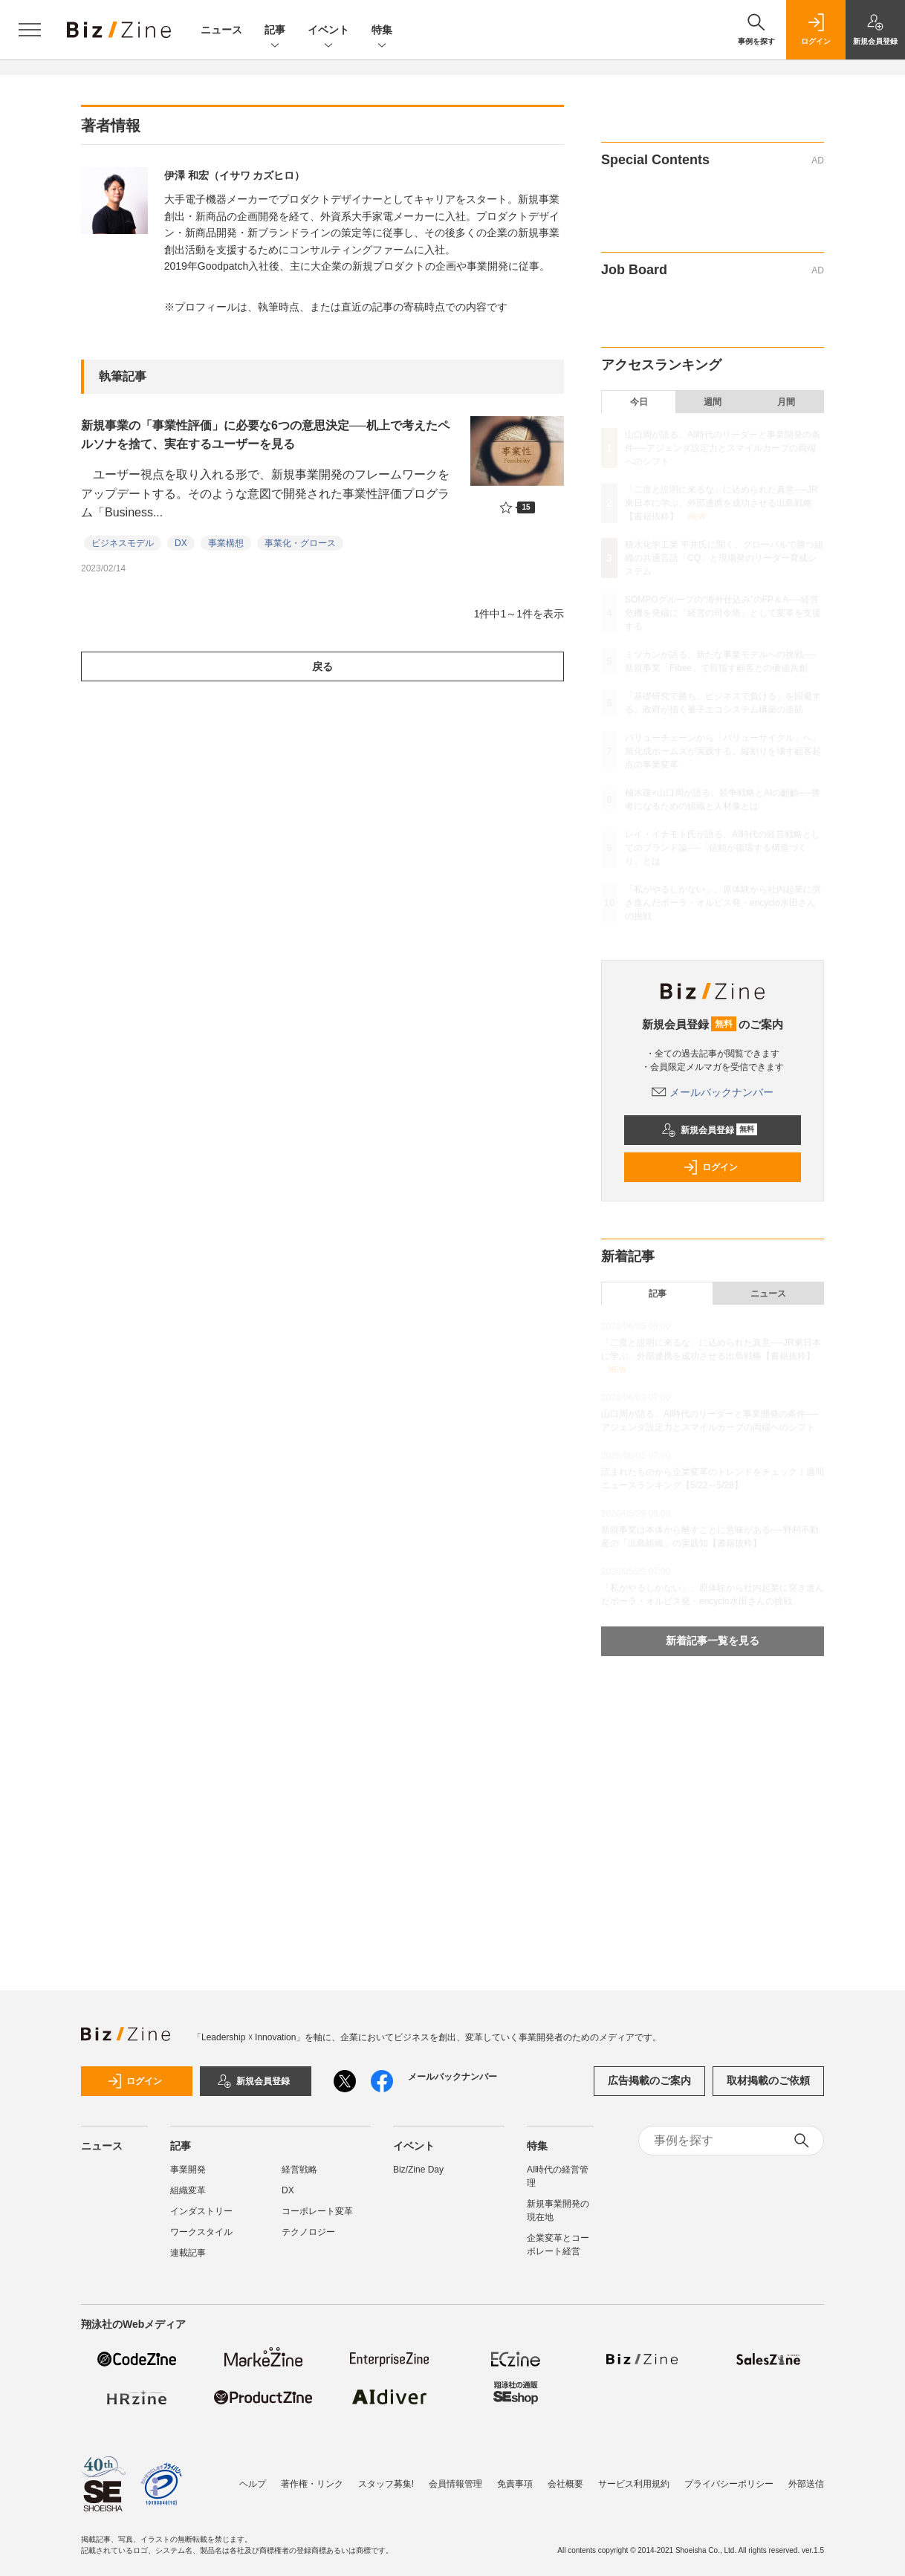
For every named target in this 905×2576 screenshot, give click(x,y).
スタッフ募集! (386, 2484)
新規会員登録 (709, 1130)
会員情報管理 (455, 2484)
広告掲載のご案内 (649, 2080)
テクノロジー (308, 2232)
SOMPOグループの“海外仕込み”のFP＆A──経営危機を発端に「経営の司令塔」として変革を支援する (723, 613)
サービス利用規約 (633, 2484)
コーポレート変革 (317, 2211)
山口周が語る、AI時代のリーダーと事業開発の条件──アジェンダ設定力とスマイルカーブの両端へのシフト (722, 448)
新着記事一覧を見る (712, 1641)
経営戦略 (299, 2169)
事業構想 (226, 543)
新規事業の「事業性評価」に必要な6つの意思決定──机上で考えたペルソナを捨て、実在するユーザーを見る (265, 435)
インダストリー (201, 2211)
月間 (786, 402)
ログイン (710, 1167)
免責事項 (515, 2484)
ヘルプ (252, 2484)
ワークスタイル (201, 2232)
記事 (275, 31)
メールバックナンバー (712, 1092)
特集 (382, 31)
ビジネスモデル (122, 543)
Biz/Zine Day (418, 2169)
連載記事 (188, 2253)
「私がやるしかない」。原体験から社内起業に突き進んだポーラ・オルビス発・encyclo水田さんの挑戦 (723, 902)
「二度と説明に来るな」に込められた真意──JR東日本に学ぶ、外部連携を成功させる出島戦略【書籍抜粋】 (721, 503)
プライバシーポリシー (728, 2484)
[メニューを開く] (29, 29)
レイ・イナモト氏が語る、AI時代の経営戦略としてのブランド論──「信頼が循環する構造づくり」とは (722, 847)
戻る (322, 666)
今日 (639, 402)
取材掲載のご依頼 (768, 2080)
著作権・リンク (312, 2484)
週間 (712, 402)
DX (181, 543)
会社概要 (565, 2484)
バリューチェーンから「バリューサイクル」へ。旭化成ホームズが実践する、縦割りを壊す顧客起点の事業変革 (723, 751)
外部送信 (806, 2484)
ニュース (221, 30)
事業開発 (188, 2169)
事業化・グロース (300, 543)
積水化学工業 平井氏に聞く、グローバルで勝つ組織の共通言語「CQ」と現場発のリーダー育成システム (724, 558)
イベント (328, 31)
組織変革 (188, 2190)
